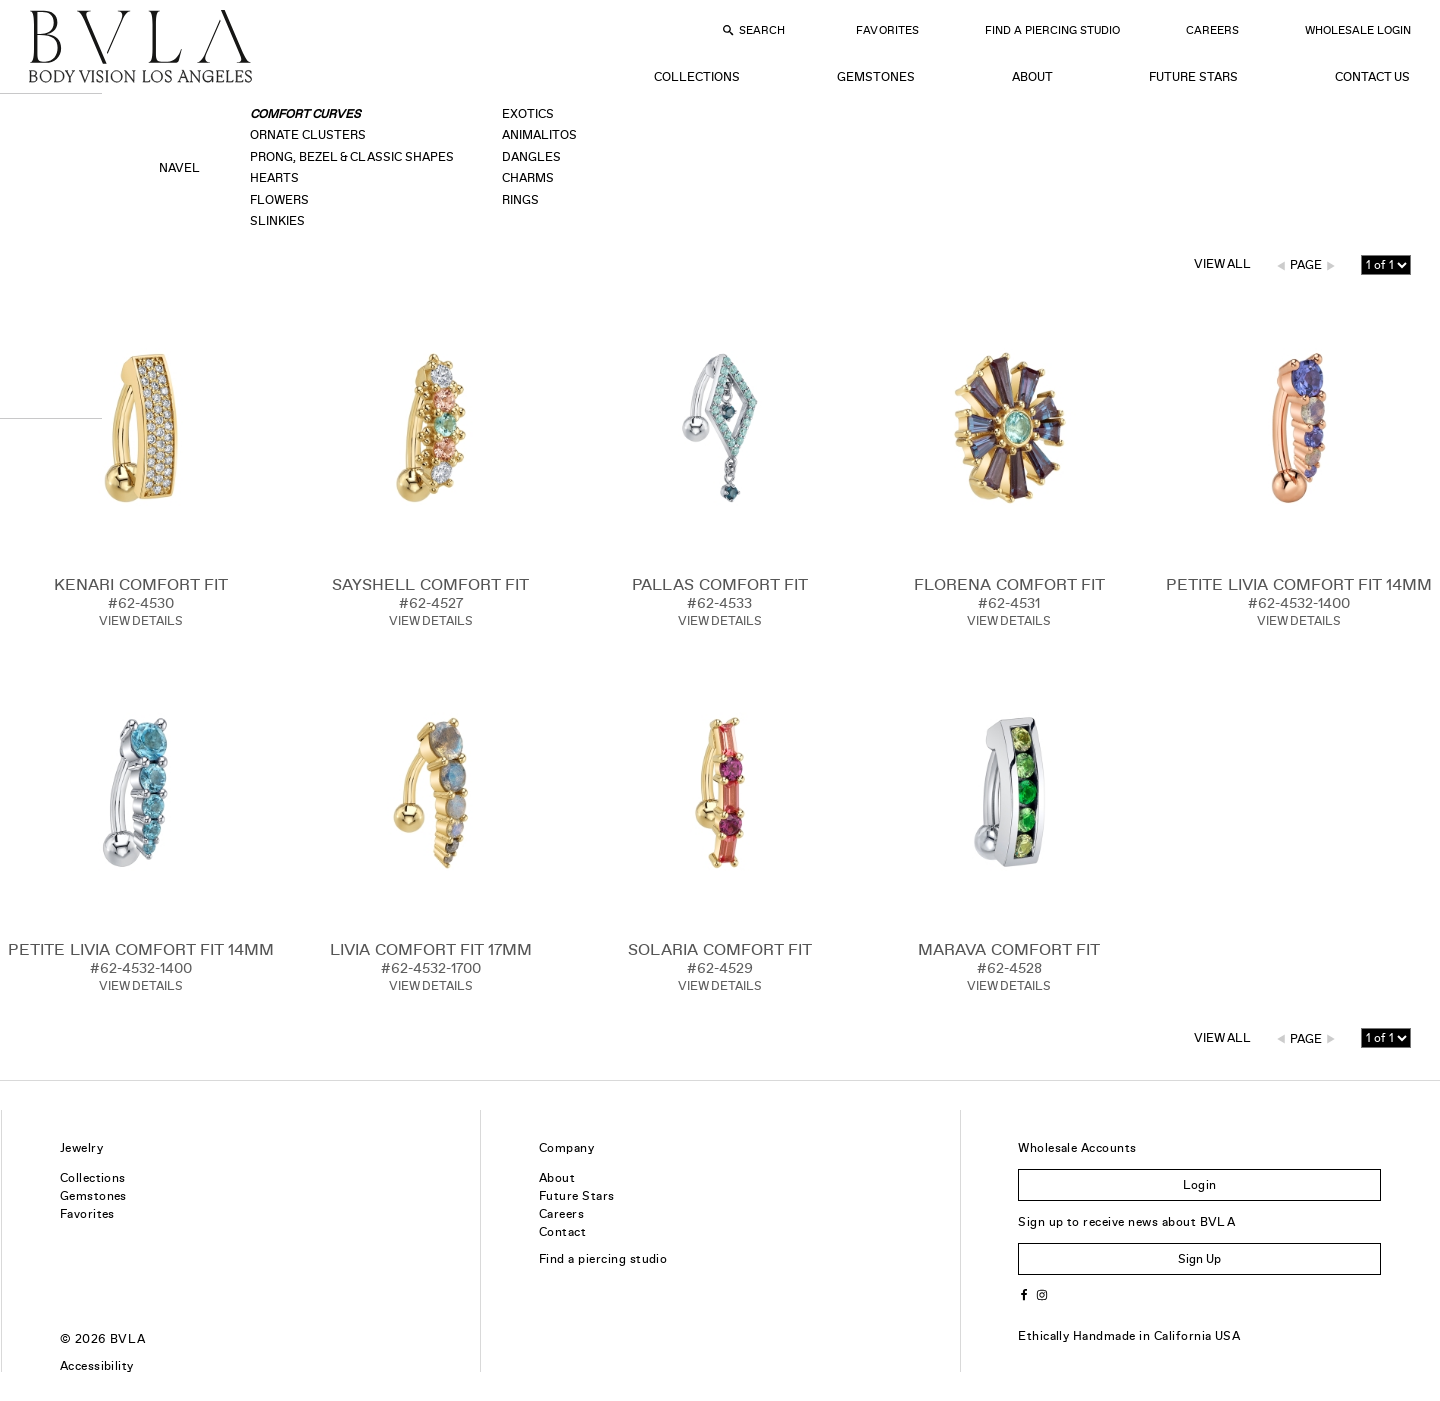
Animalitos (539, 135)
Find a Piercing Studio (1052, 30)
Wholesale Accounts (1077, 1148)
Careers (1212, 30)
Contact (562, 1232)
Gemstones (876, 77)
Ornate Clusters (308, 135)
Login (1200, 1185)
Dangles (531, 157)
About (1032, 77)
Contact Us (1372, 77)
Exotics (528, 114)
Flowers (279, 200)
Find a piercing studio (603, 1259)
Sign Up (1199, 1259)
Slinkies (277, 221)
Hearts (274, 178)
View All (1222, 264)
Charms (528, 178)
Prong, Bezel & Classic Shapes (352, 157)
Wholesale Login (1358, 30)
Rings (520, 200)
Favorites (887, 30)
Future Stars (1193, 77)
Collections (697, 77)
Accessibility (97, 1366)
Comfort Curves (305, 114)
